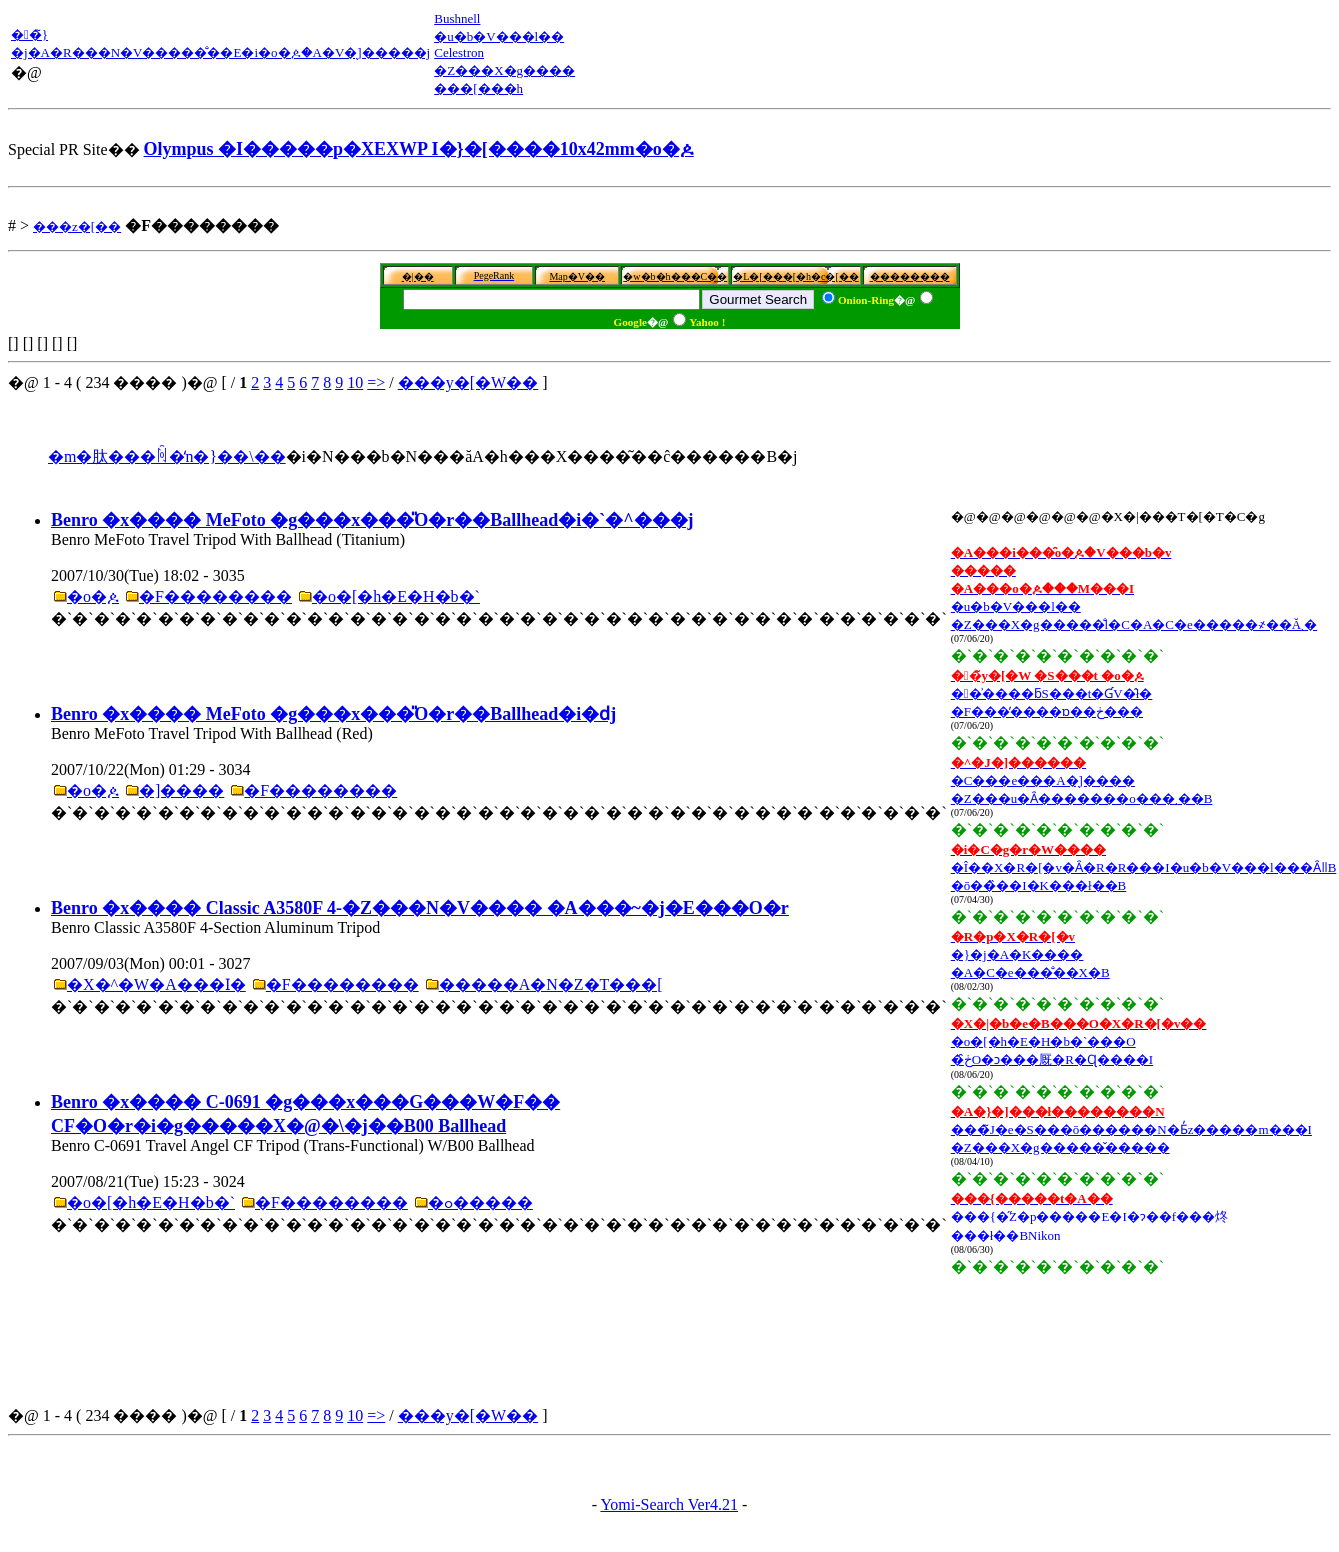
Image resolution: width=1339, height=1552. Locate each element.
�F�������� (215, 596)
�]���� (181, 790)
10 (355, 382)
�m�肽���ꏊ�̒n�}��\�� (167, 456)
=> (376, 382)
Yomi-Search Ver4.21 (669, 1504)
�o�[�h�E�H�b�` (396, 596)
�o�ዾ (93, 596)
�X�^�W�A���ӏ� (156, 984)
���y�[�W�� (468, 382)
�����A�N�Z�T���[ (551, 984)
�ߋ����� (480, 1202)
